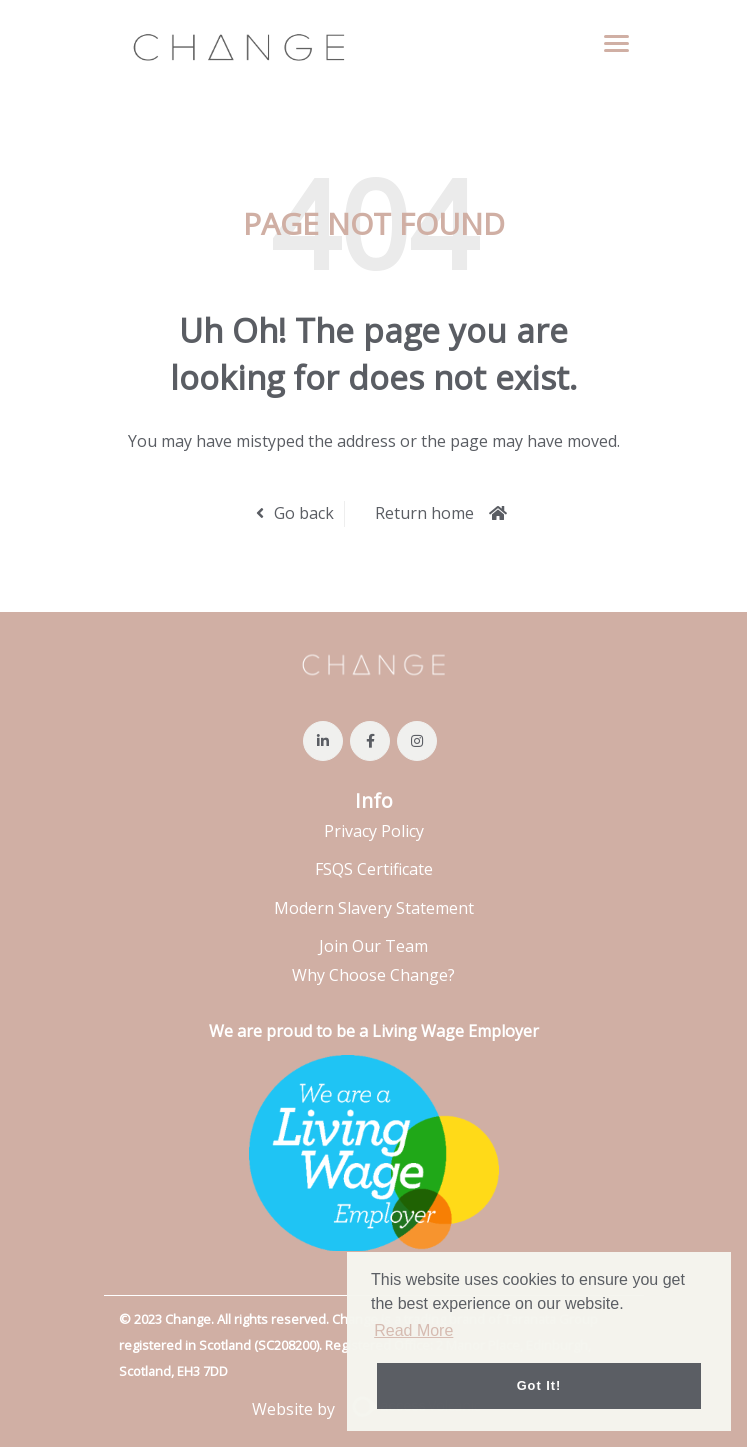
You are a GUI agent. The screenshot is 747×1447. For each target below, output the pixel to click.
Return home (424, 513)
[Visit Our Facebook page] (370, 741)
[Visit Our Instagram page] (417, 741)
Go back (304, 513)
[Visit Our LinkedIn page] (323, 741)
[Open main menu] (609, 43)
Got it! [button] (539, 1385)
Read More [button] (413, 1330)
